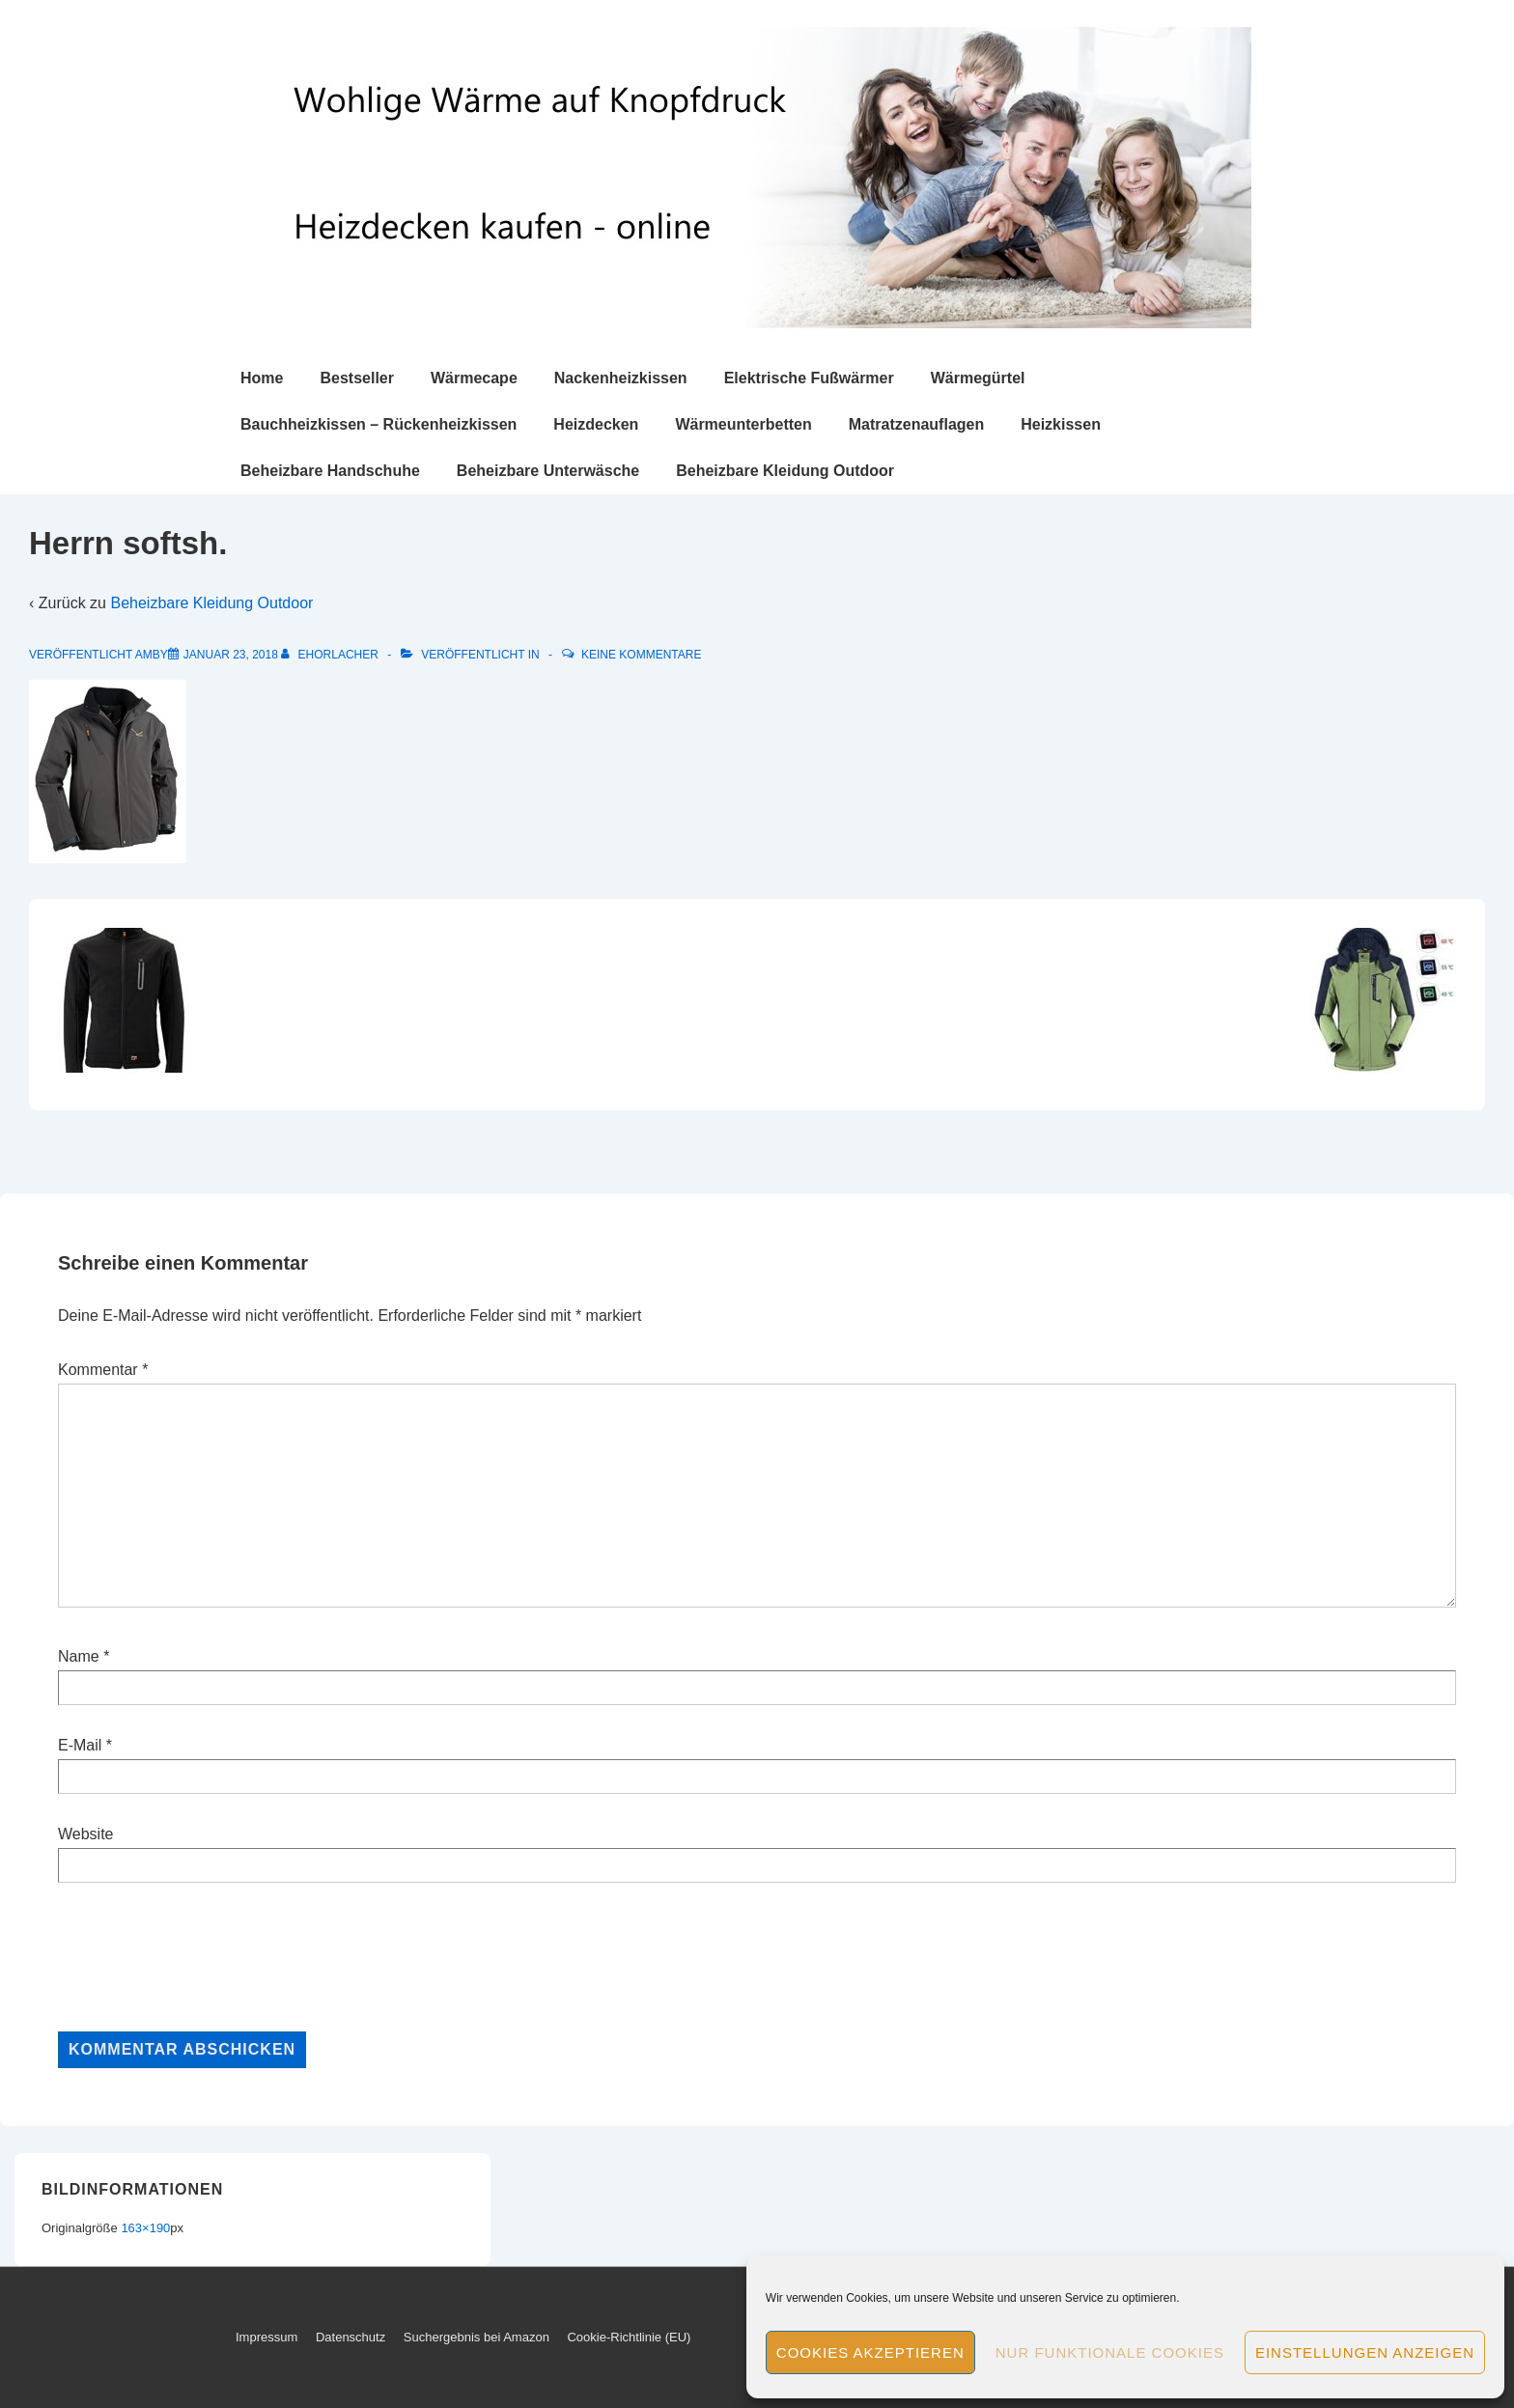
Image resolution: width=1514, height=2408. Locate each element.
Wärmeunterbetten (743, 424)
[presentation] (204, 1957)
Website (86, 1834)
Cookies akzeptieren (870, 2352)
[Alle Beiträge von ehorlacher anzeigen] (331, 654)
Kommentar (103, 1369)
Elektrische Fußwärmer (809, 378)
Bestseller (357, 378)
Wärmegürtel (978, 378)
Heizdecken (595, 424)
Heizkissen (1061, 424)
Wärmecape (474, 378)
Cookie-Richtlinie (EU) (628, 2337)
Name (78, 1656)
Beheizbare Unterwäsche (548, 470)
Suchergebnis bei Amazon (476, 2337)
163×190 (145, 2228)
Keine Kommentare (641, 654)
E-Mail (79, 1745)
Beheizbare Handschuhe (330, 470)
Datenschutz (350, 2337)
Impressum (266, 2337)
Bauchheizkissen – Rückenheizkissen (378, 424)
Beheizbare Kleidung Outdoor (785, 470)
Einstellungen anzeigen (1364, 2352)
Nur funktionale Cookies (1109, 2352)
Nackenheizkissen (620, 378)
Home (261, 378)
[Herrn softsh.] (230, 654)
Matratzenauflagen (916, 424)
